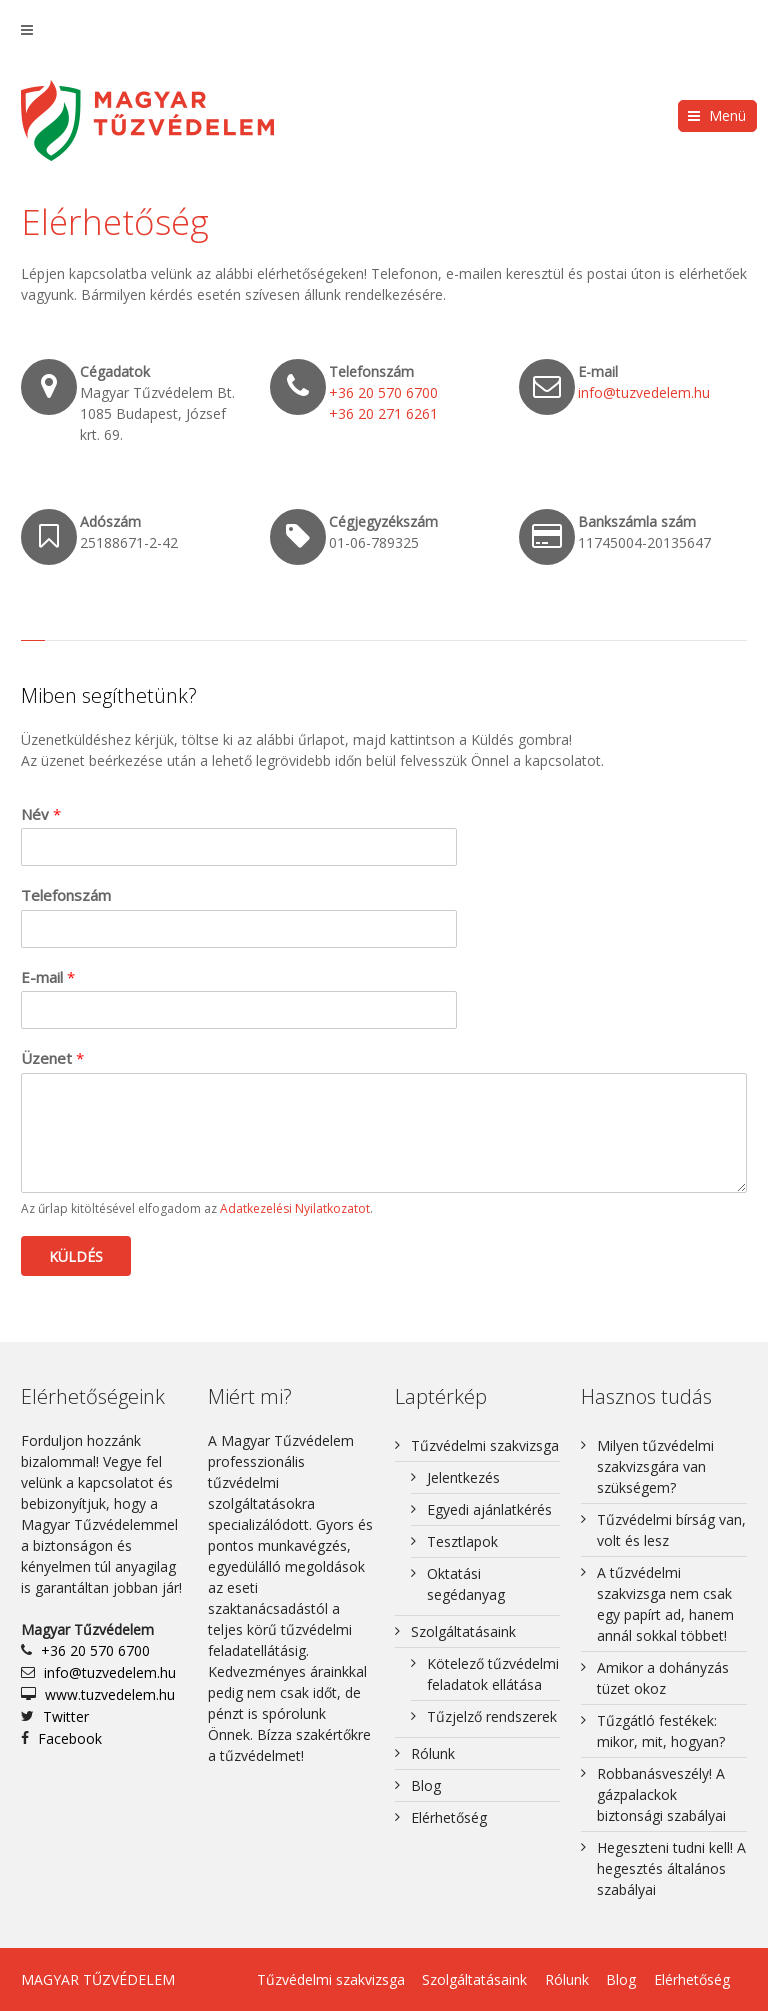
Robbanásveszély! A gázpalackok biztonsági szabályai (661, 1794)
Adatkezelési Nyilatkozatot (295, 1208)
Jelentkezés (463, 1477)
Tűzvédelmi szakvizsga (485, 1445)
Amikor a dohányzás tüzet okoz (663, 1678)
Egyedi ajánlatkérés (489, 1509)
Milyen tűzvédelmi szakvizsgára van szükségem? (655, 1466)
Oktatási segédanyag (466, 1584)
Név (41, 814)
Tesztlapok (462, 1541)
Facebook (70, 1738)
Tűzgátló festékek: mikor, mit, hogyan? (661, 1731)
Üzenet (52, 1058)
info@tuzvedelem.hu (644, 392)
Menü (727, 115)
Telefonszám (66, 895)
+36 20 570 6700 (383, 392)
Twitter (66, 1716)
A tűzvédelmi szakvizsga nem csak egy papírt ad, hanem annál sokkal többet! (665, 1604)
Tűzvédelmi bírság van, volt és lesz (671, 1530)
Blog (426, 1785)
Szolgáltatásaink (463, 1631)
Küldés (76, 1256)
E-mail (48, 977)
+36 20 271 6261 (383, 413)
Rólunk (433, 1753)
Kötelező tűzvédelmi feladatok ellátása (493, 1674)
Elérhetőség (449, 1817)
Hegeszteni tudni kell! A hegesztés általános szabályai (671, 1868)
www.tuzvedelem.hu (110, 1694)
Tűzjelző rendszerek (492, 1716)
